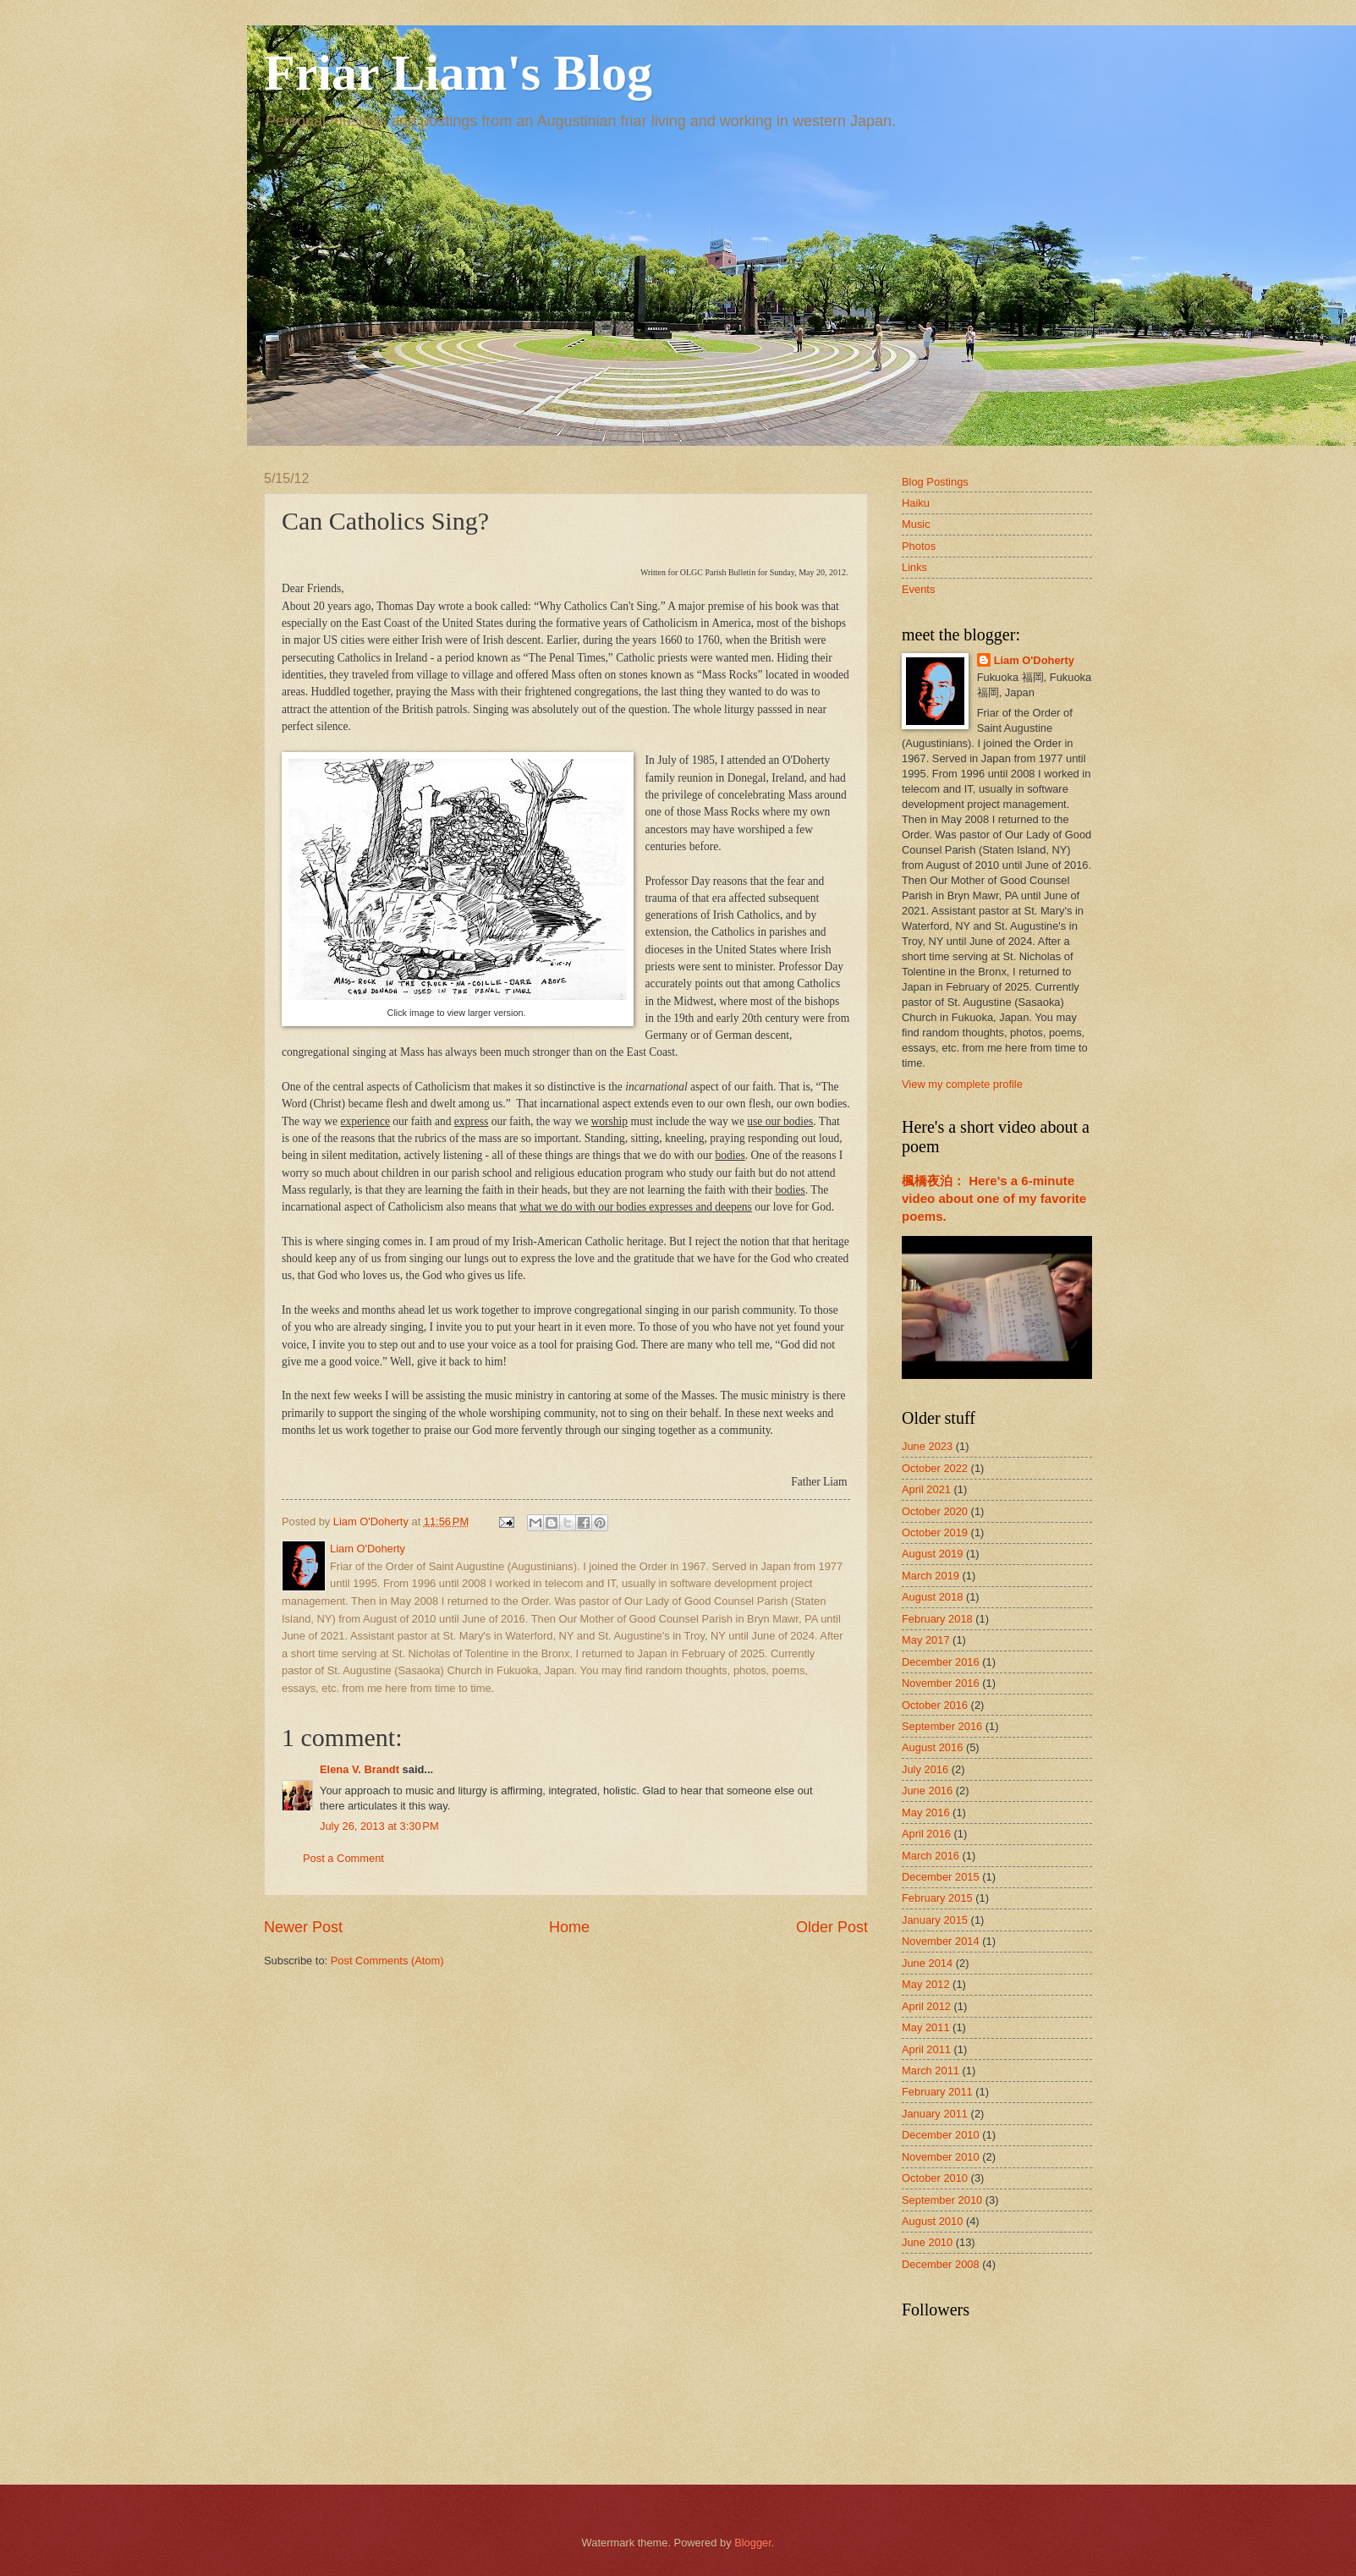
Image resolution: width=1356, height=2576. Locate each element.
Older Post (832, 1927)
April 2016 (926, 1833)
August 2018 (932, 1596)
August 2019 (932, 1553)
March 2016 (930, 1855)
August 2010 (932, 2221)
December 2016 (941, 1662)
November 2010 (941, 2156)
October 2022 (935, 1468)
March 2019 (930, 1575)
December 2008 (941, 2264)
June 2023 (927, 1446)
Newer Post (303, 1927)
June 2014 (927, 1963)
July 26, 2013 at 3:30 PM (379, 1826)
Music (916, 524)
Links (914, 567)
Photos (919, 546)
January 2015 (935, 1920)
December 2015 (941, 1876)
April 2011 (926, 2049)
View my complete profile (962, 1084)
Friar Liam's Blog (458, 73)
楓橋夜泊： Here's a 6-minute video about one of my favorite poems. (994, 1198)
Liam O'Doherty (1034, 660)
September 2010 (942, 2200)
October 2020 (935, 1511)
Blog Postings (935, 481)
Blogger (752, 2542)
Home (569, 1927)
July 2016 (925, 1769)
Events (918, 589)
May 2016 (926, 1812)
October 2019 (935, 1532)
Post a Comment (343, 1858)
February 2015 (937, 1898)
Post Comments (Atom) (387, 1960)
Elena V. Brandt (359, 1769)
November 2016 (941, 1683)
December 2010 (941, 2134)
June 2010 (927, 2242)
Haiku (916, 503)
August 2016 (932, 1747)
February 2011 (937, 2091)
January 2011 (935, 2113)
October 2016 (935, 1705)
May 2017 (926, 1640)
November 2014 (941, 1941)
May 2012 (926, 1984)
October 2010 (935, 2178)
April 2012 (926, 2006)
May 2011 (926, 2027)
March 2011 (930, 2070)
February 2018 (937, 1618)
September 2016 (942, 1726)
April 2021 (926, 1489)
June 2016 (927, 1790)
